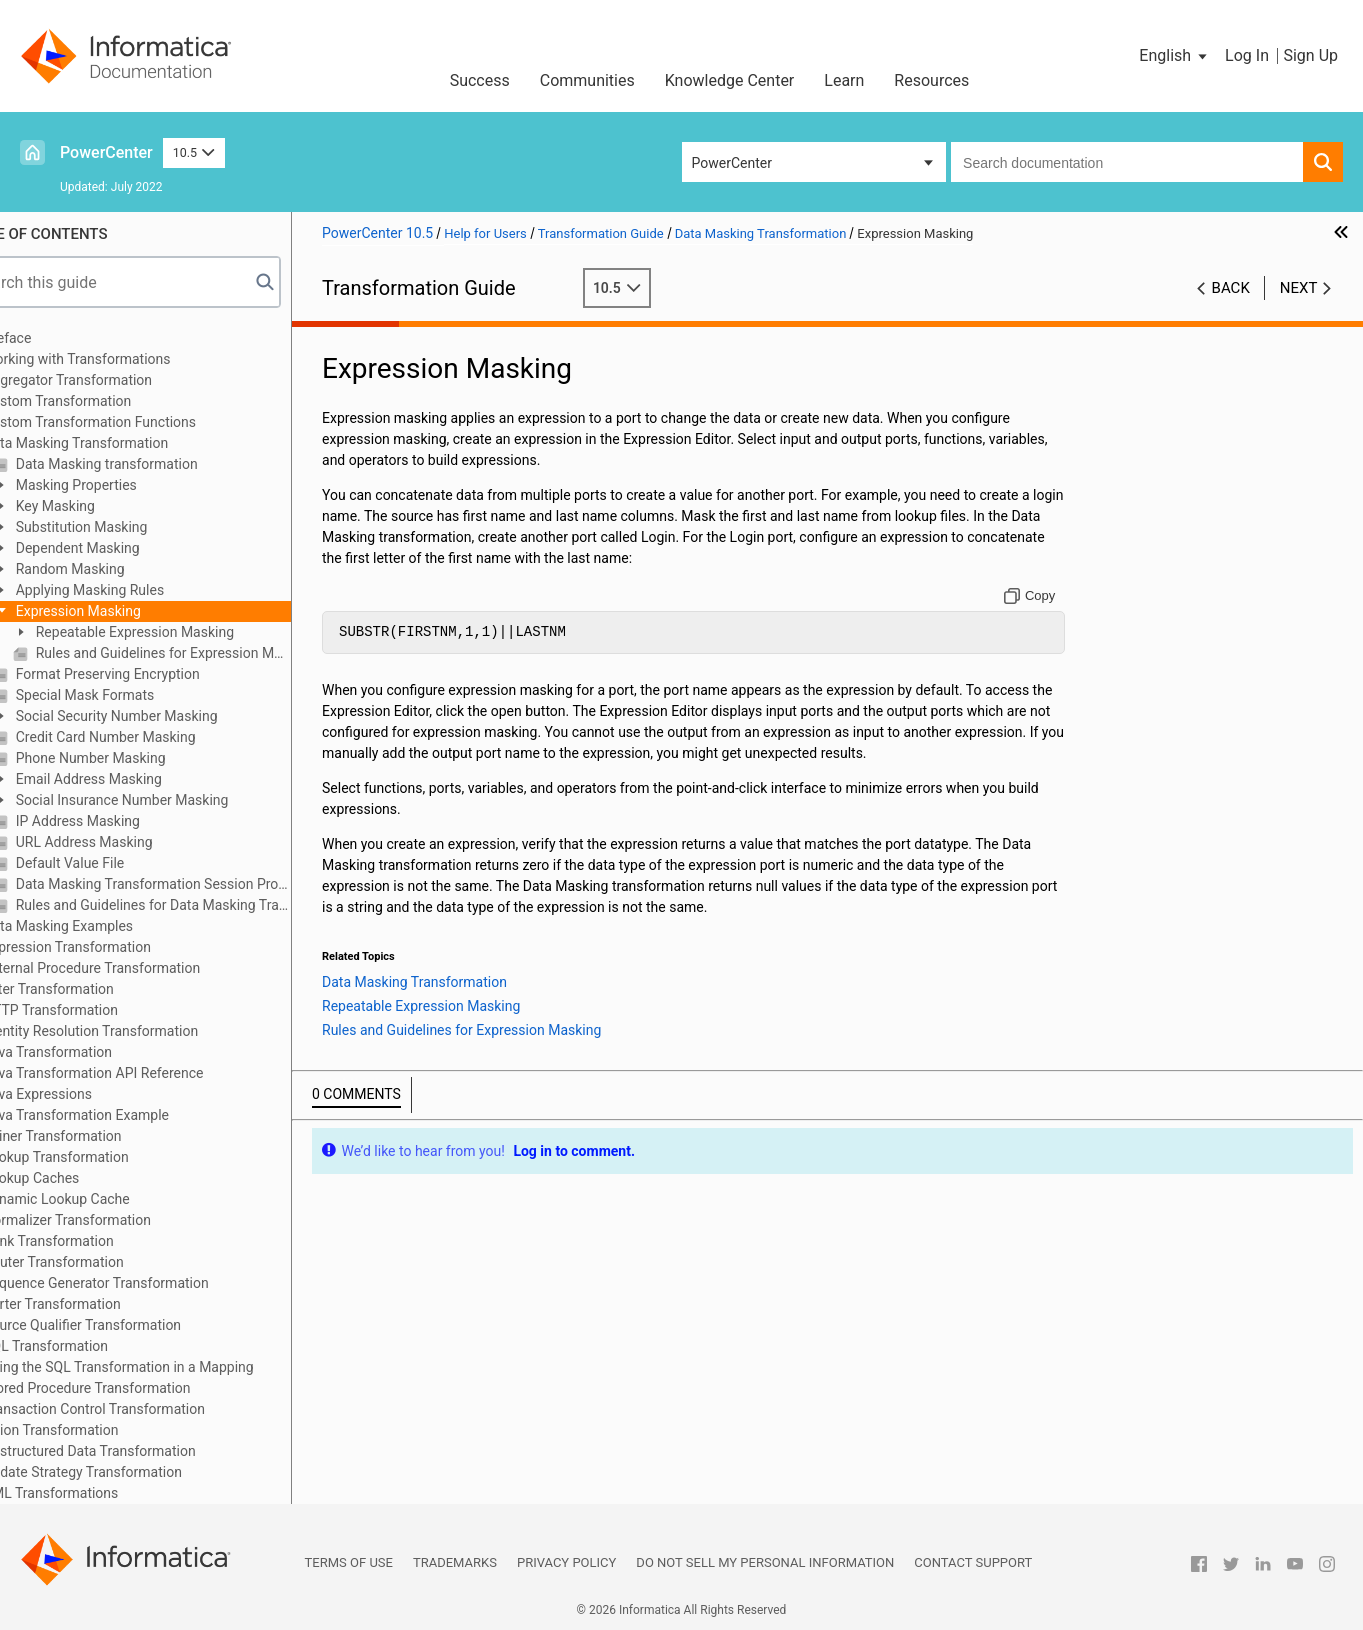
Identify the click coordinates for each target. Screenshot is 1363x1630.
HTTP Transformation (100, 1010)
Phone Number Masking (138, 758)
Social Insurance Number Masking (170, 800)
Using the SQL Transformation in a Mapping (168, 1367)
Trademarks (455, 1562)
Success (480, 80)
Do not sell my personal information (765, 1562)
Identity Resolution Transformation (140, 1031)
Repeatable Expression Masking (183, 632)
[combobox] (1127, 162)
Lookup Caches (81, 1178)
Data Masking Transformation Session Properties (201, 884)
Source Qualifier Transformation (132, 1325)
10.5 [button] (194, 152)
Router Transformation (103, 1262)
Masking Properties (124, 485)
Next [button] (1299, 288)
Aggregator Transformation (117, 380)
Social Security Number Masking (164, 716)
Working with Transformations (126, 359)
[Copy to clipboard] (1041, 596)
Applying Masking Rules (138, 590)
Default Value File (118, 863)
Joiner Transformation (102, 1136)
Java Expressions (87, 1094)
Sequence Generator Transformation (145, 1283)
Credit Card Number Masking (153, 737)
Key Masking (103, 506)
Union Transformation (100, 1430)
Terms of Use (349, 1562)
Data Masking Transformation (125, 443)
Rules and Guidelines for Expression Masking (211, 653)
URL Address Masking (132, 842)
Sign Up (1310, 55)
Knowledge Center (730, 80)
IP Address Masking (126, 821)
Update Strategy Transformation (132, 1472)
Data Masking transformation (154, 464)
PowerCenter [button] (732, 163)
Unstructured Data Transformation (139, 1451)
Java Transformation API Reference (143, 1073)
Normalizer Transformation (117, 1220)
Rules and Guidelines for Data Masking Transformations (201, 905)
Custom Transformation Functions (139, 422)
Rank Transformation (98, 1241)
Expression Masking (126, 611)
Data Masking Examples (108, 926)
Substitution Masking (129, 527)
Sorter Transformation (101, 1304)
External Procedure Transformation (141, 968)
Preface (57, 338)
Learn (844, 80)
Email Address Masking (137, 779)
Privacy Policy (566, 1562)
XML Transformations (100, 1493)
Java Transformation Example (126, 1115)
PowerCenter (106, 152)
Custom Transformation (107, 401)
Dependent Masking (125, 548)
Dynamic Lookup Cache (106, 1199)
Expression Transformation (117, 947)
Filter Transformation (98, 989)
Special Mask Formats (133, 695)
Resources (931, 80)
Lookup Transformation (105, 1157)
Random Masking (118, 569)
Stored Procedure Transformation (136, 1388)
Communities (587, 80)
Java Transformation (97, 1052)
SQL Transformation (95, 1346)
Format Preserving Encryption (155, 674)
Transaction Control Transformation (144, 1409)
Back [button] (1231, 288)
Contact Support (973, 1562)
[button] (1174, 56)
